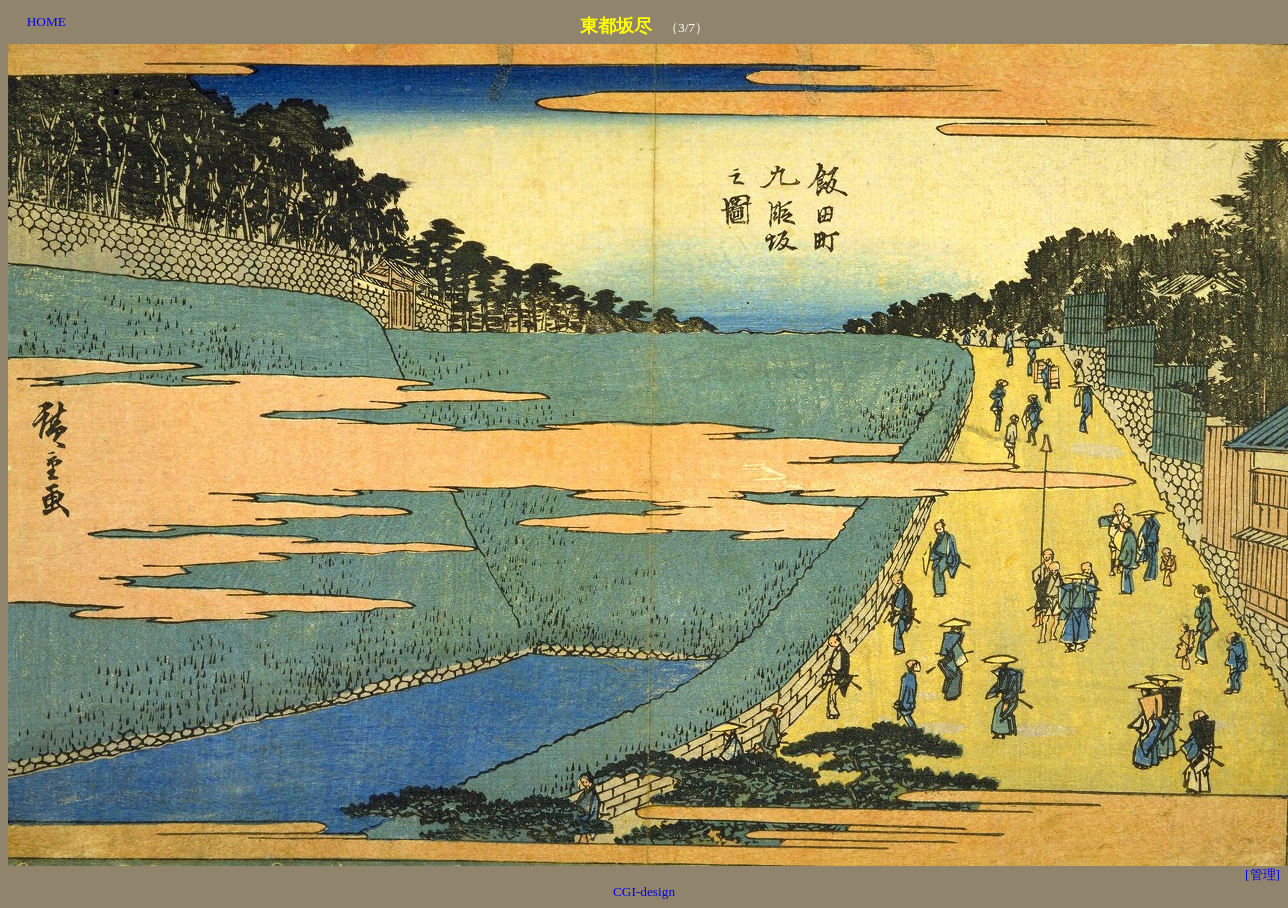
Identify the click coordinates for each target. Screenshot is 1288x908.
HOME (46, 21)
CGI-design (644, 891)
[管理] (1262, 874)
